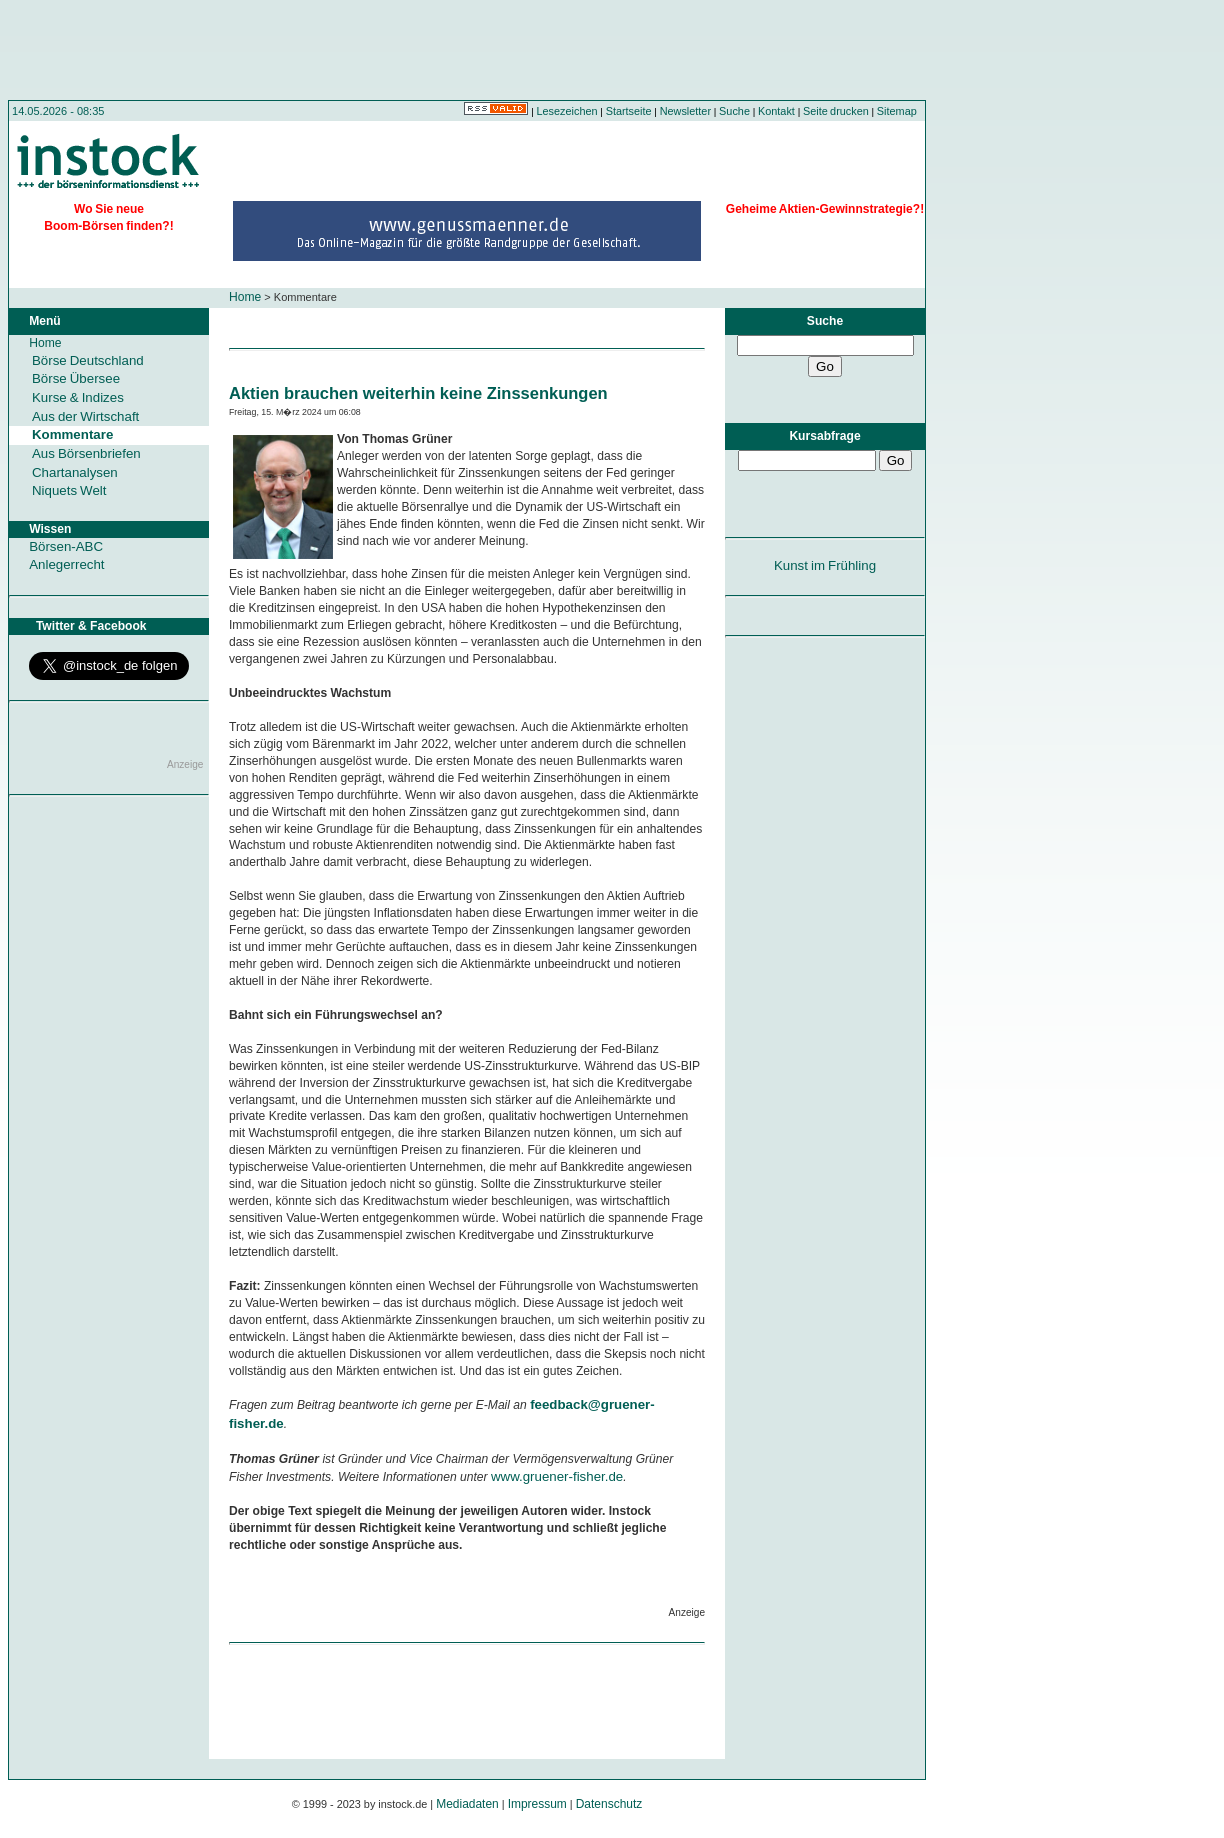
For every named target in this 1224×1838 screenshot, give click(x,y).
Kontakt (776, 111)
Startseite (629, 111)
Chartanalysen (75, 472)
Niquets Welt (69, 490)
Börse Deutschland (88, 360)
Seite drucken (836, 111)
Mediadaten (467, 1804)
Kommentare (72, 434)
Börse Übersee (76, 378)
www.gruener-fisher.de (557, 1476)
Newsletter (685, 111)
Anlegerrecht (66, 564)
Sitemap (897, 111)
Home (245, 297)
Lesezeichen (567, 111)
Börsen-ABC (66, 546)
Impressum (537, 1804)
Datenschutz (609, 1804)
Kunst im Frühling (825, 565)
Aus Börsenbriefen (86, 453)
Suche (734, 111)
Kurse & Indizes (78, 397)
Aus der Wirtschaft (85, 416)
